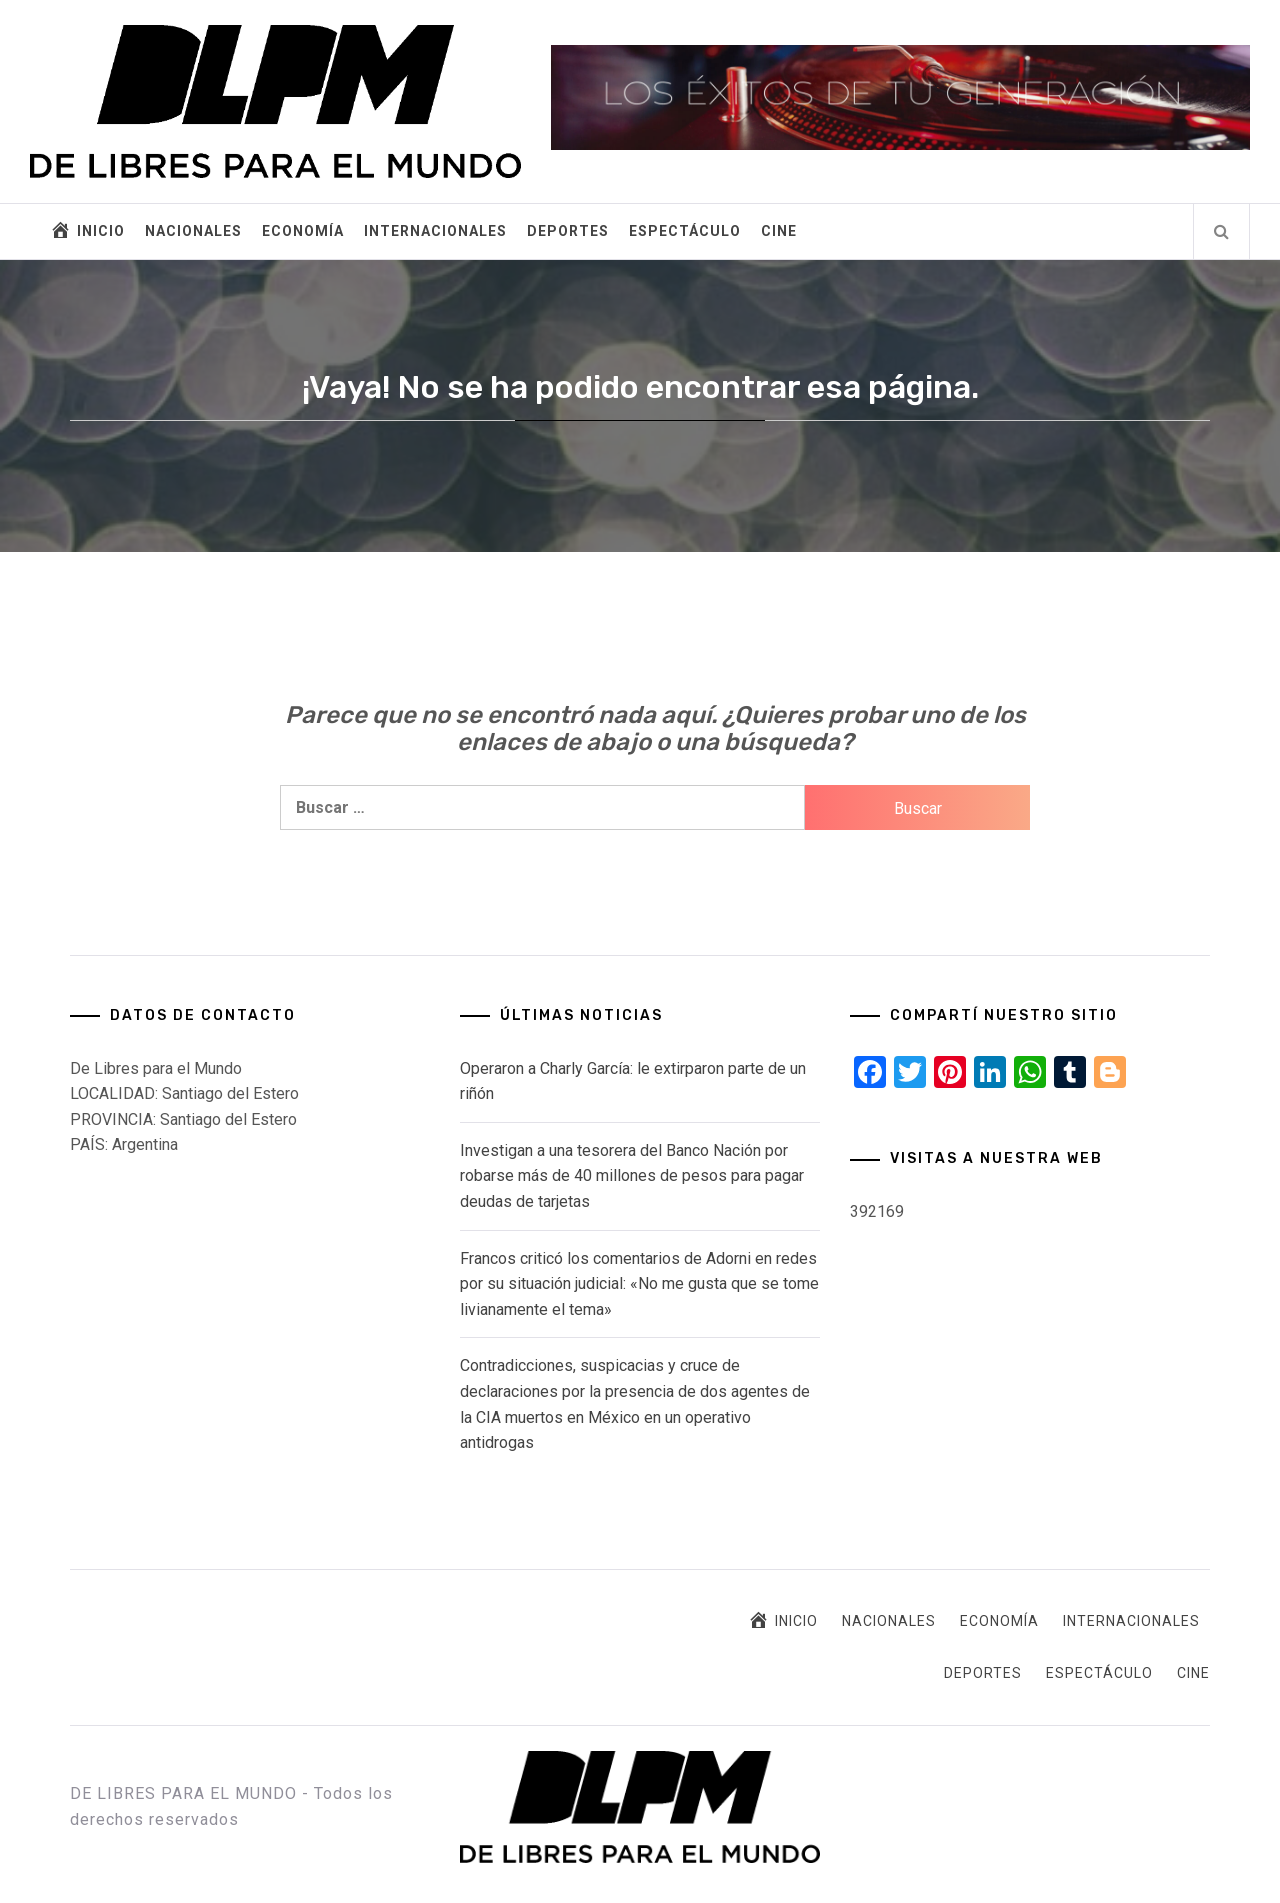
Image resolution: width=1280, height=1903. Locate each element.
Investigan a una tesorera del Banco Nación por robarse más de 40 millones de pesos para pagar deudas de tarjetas (632, 1176)
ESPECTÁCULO (685, 231)
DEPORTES (568, 231)
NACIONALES (193, 231)
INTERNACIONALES (435, 231)
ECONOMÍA (303, 231)
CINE (779, 231)
